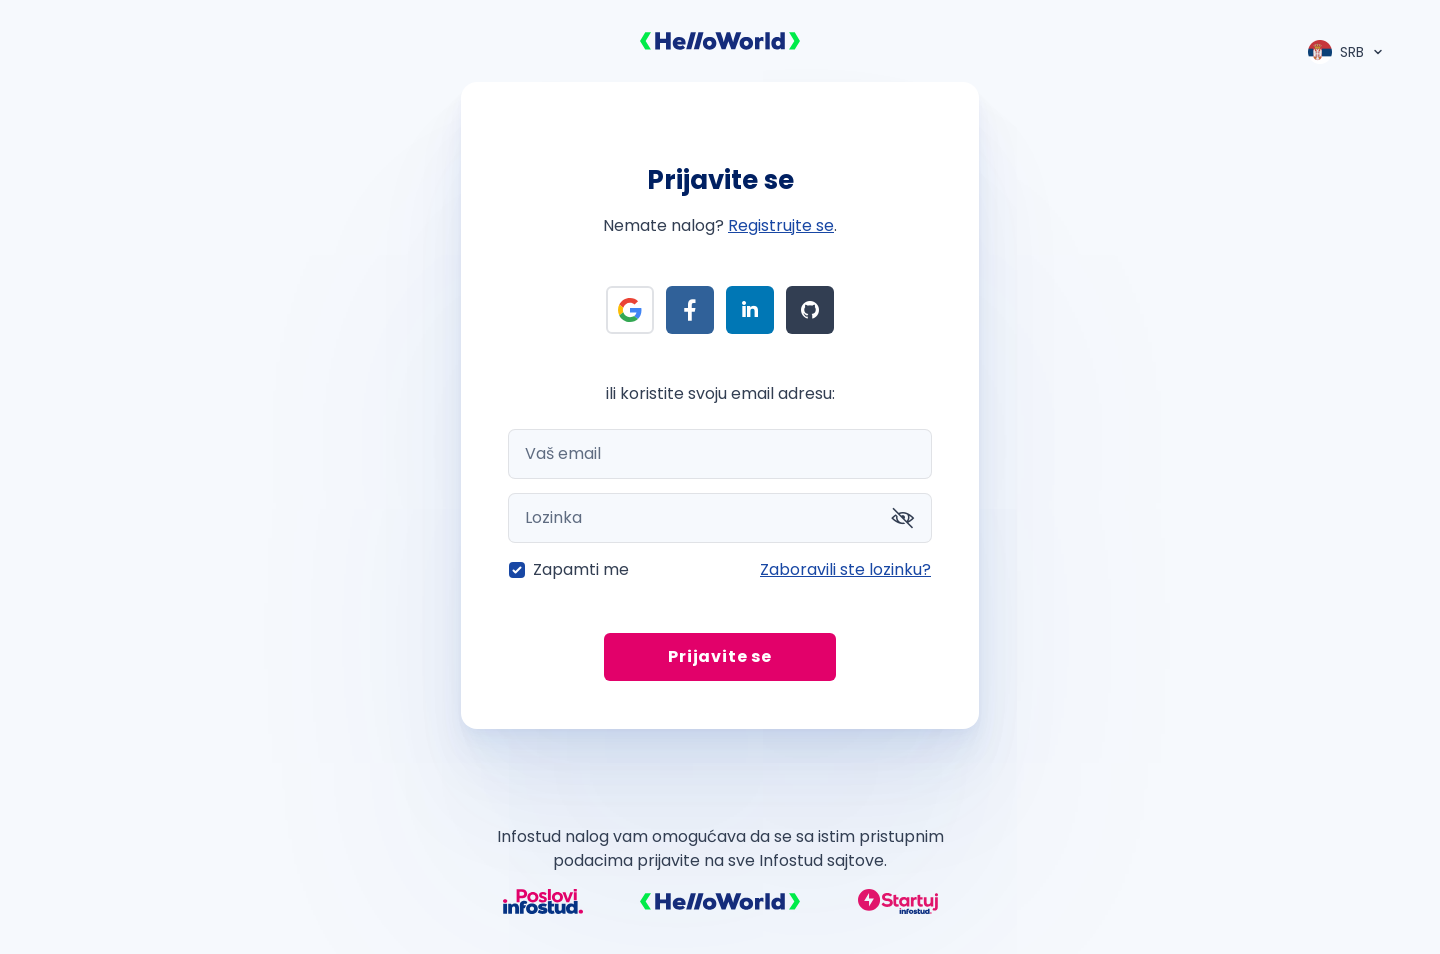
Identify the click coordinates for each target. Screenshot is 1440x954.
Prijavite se (720, 656)
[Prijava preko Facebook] (690, 310)
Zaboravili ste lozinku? (845, 569)
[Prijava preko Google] (630, 310)
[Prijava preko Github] (810, 310)
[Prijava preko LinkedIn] (750, 310)
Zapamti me (581, 569)
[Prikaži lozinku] (903, 518)
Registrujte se (781, 225)
